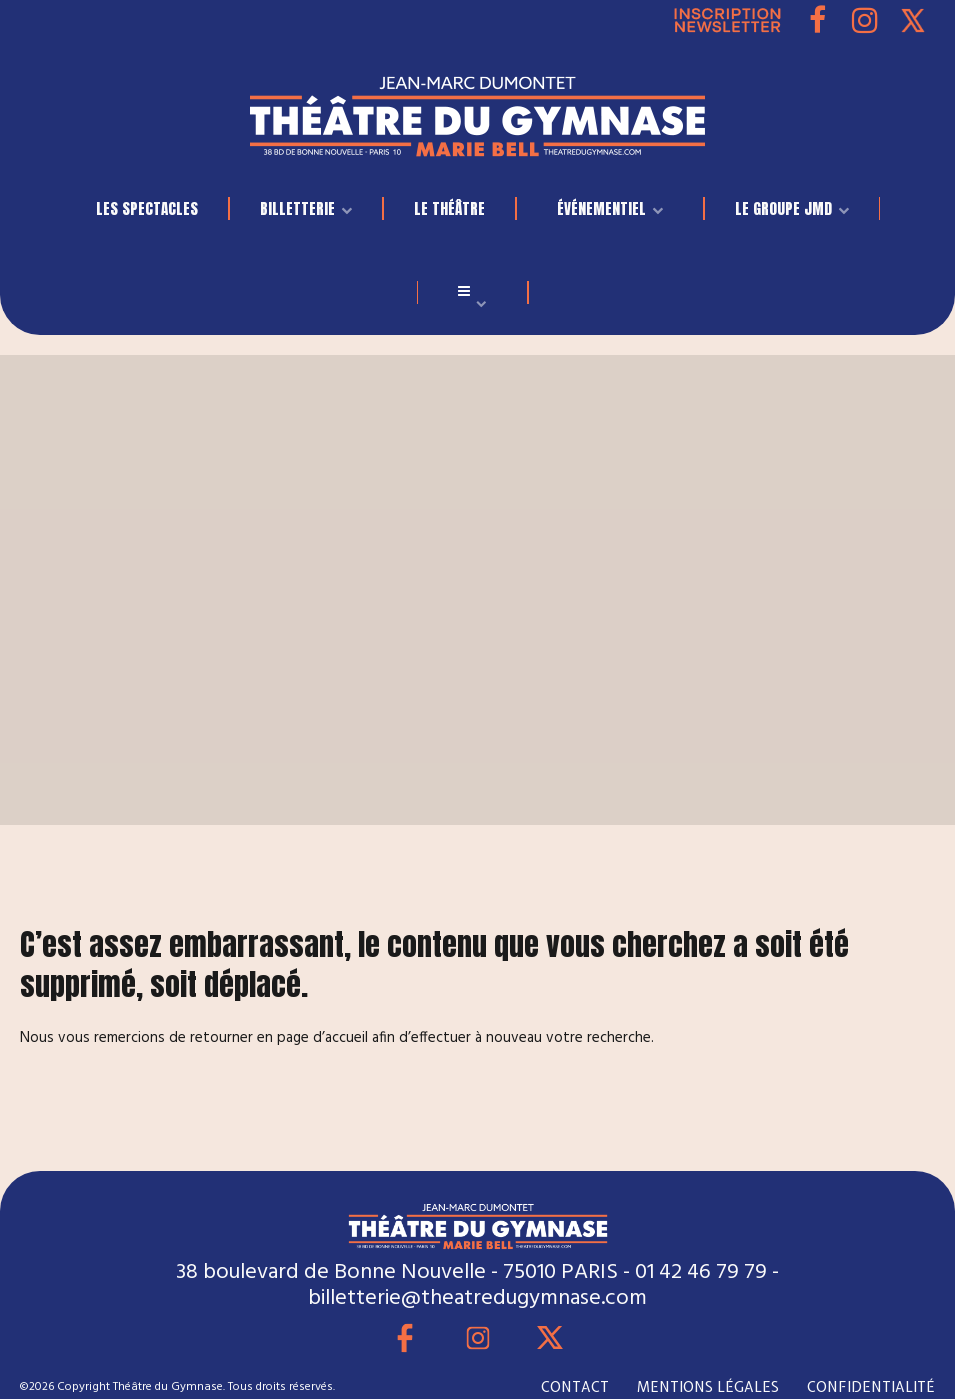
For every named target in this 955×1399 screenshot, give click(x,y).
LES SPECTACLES (147, 208)
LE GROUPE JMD (783, 208)
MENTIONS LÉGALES (708, 1387)
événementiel (601, 208)
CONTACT (575, 1387)
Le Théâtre (449, 208)
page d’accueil (322, 1038)
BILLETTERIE (297, 208)
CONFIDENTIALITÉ (871, 1387)
